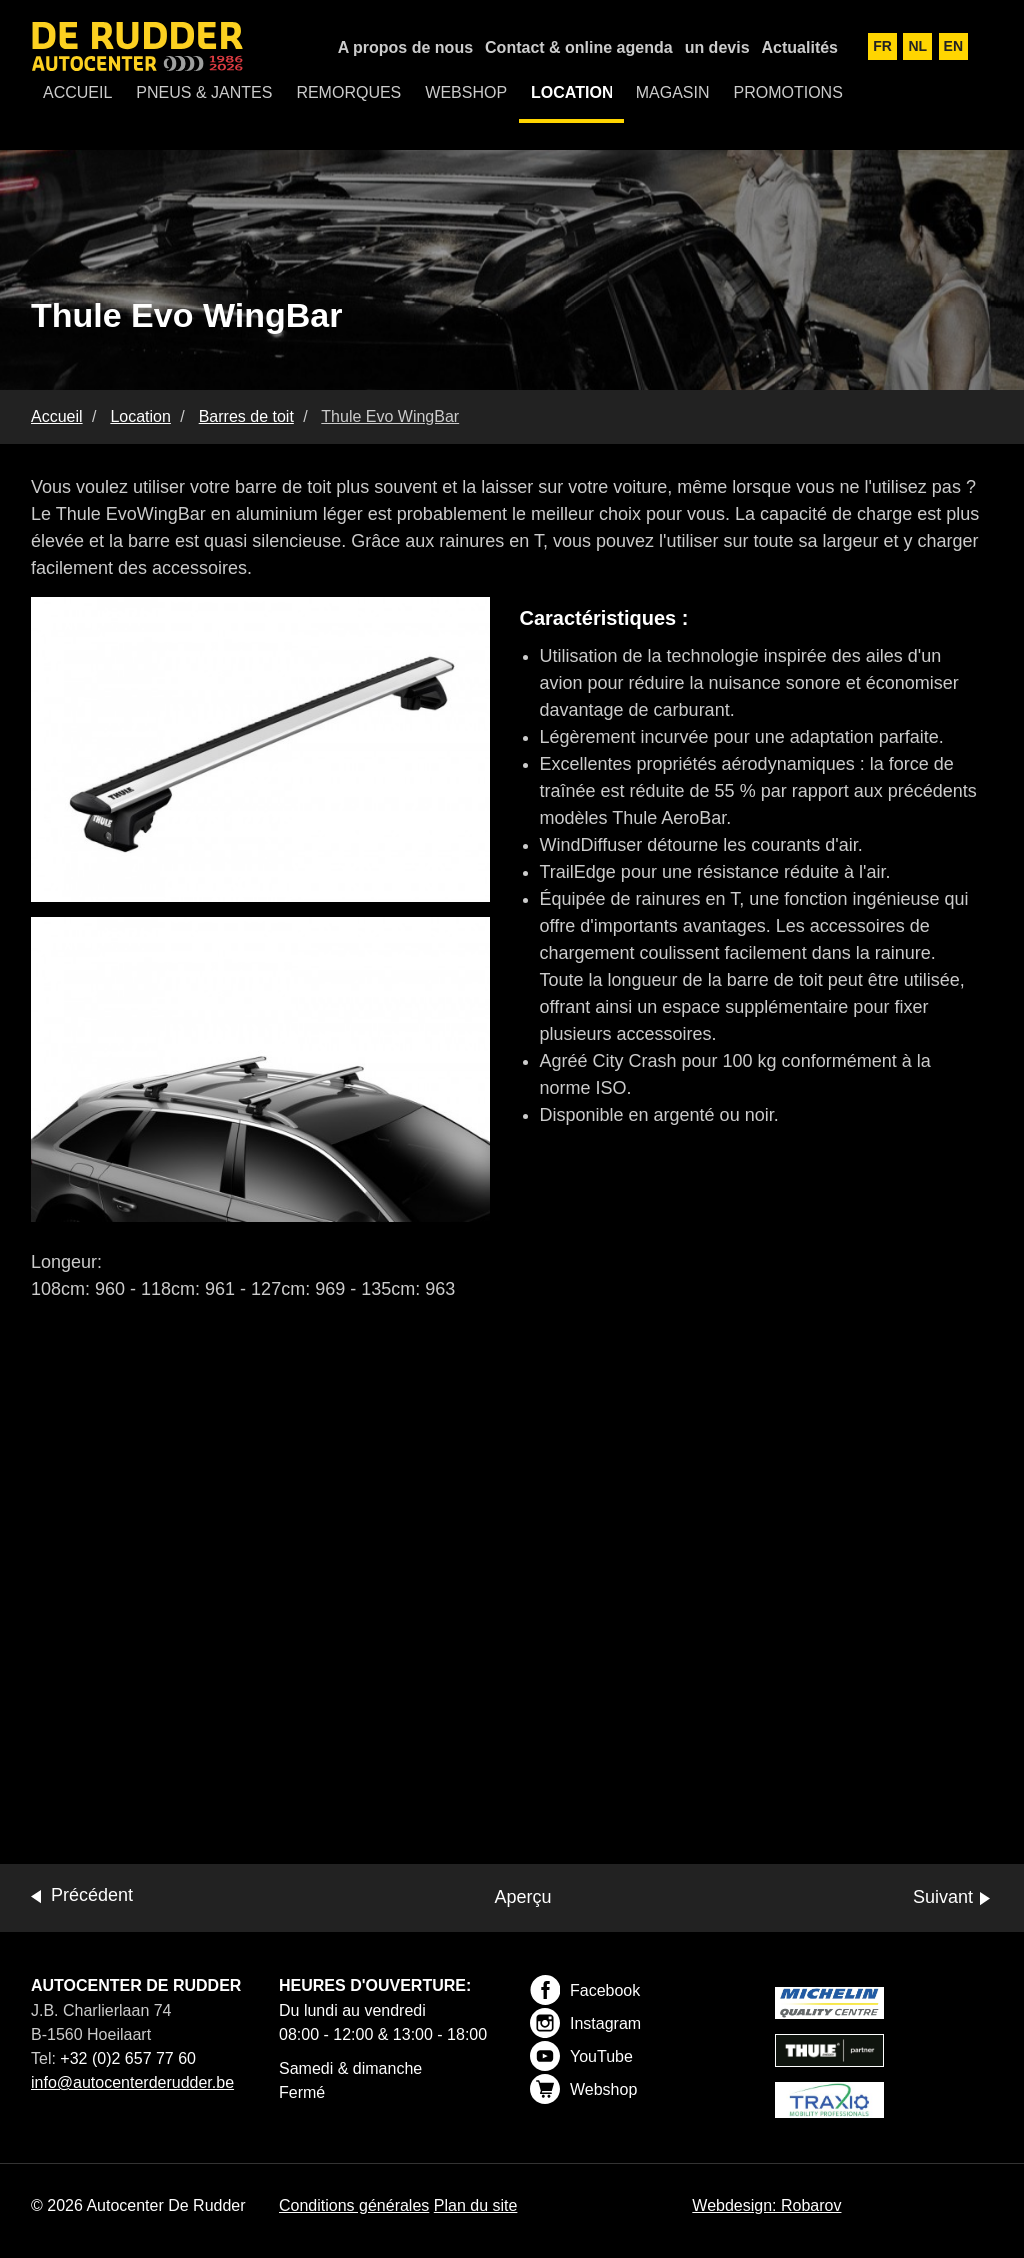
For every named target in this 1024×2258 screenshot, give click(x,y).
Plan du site (476, 2205)
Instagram (585, 2023)
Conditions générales (354, 2205)
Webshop (583, 2089)
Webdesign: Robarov (766, 2205)
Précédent (92, 1895)
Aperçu (522, 1897)
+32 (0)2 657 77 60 (128, 2058)
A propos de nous (405, 47)
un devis (717, 47)
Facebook (585, 1990)
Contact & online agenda (579, 47)
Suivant (943, 1897)
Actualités (800, 47)
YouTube (581, 2056)
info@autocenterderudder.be (132, 2082)
